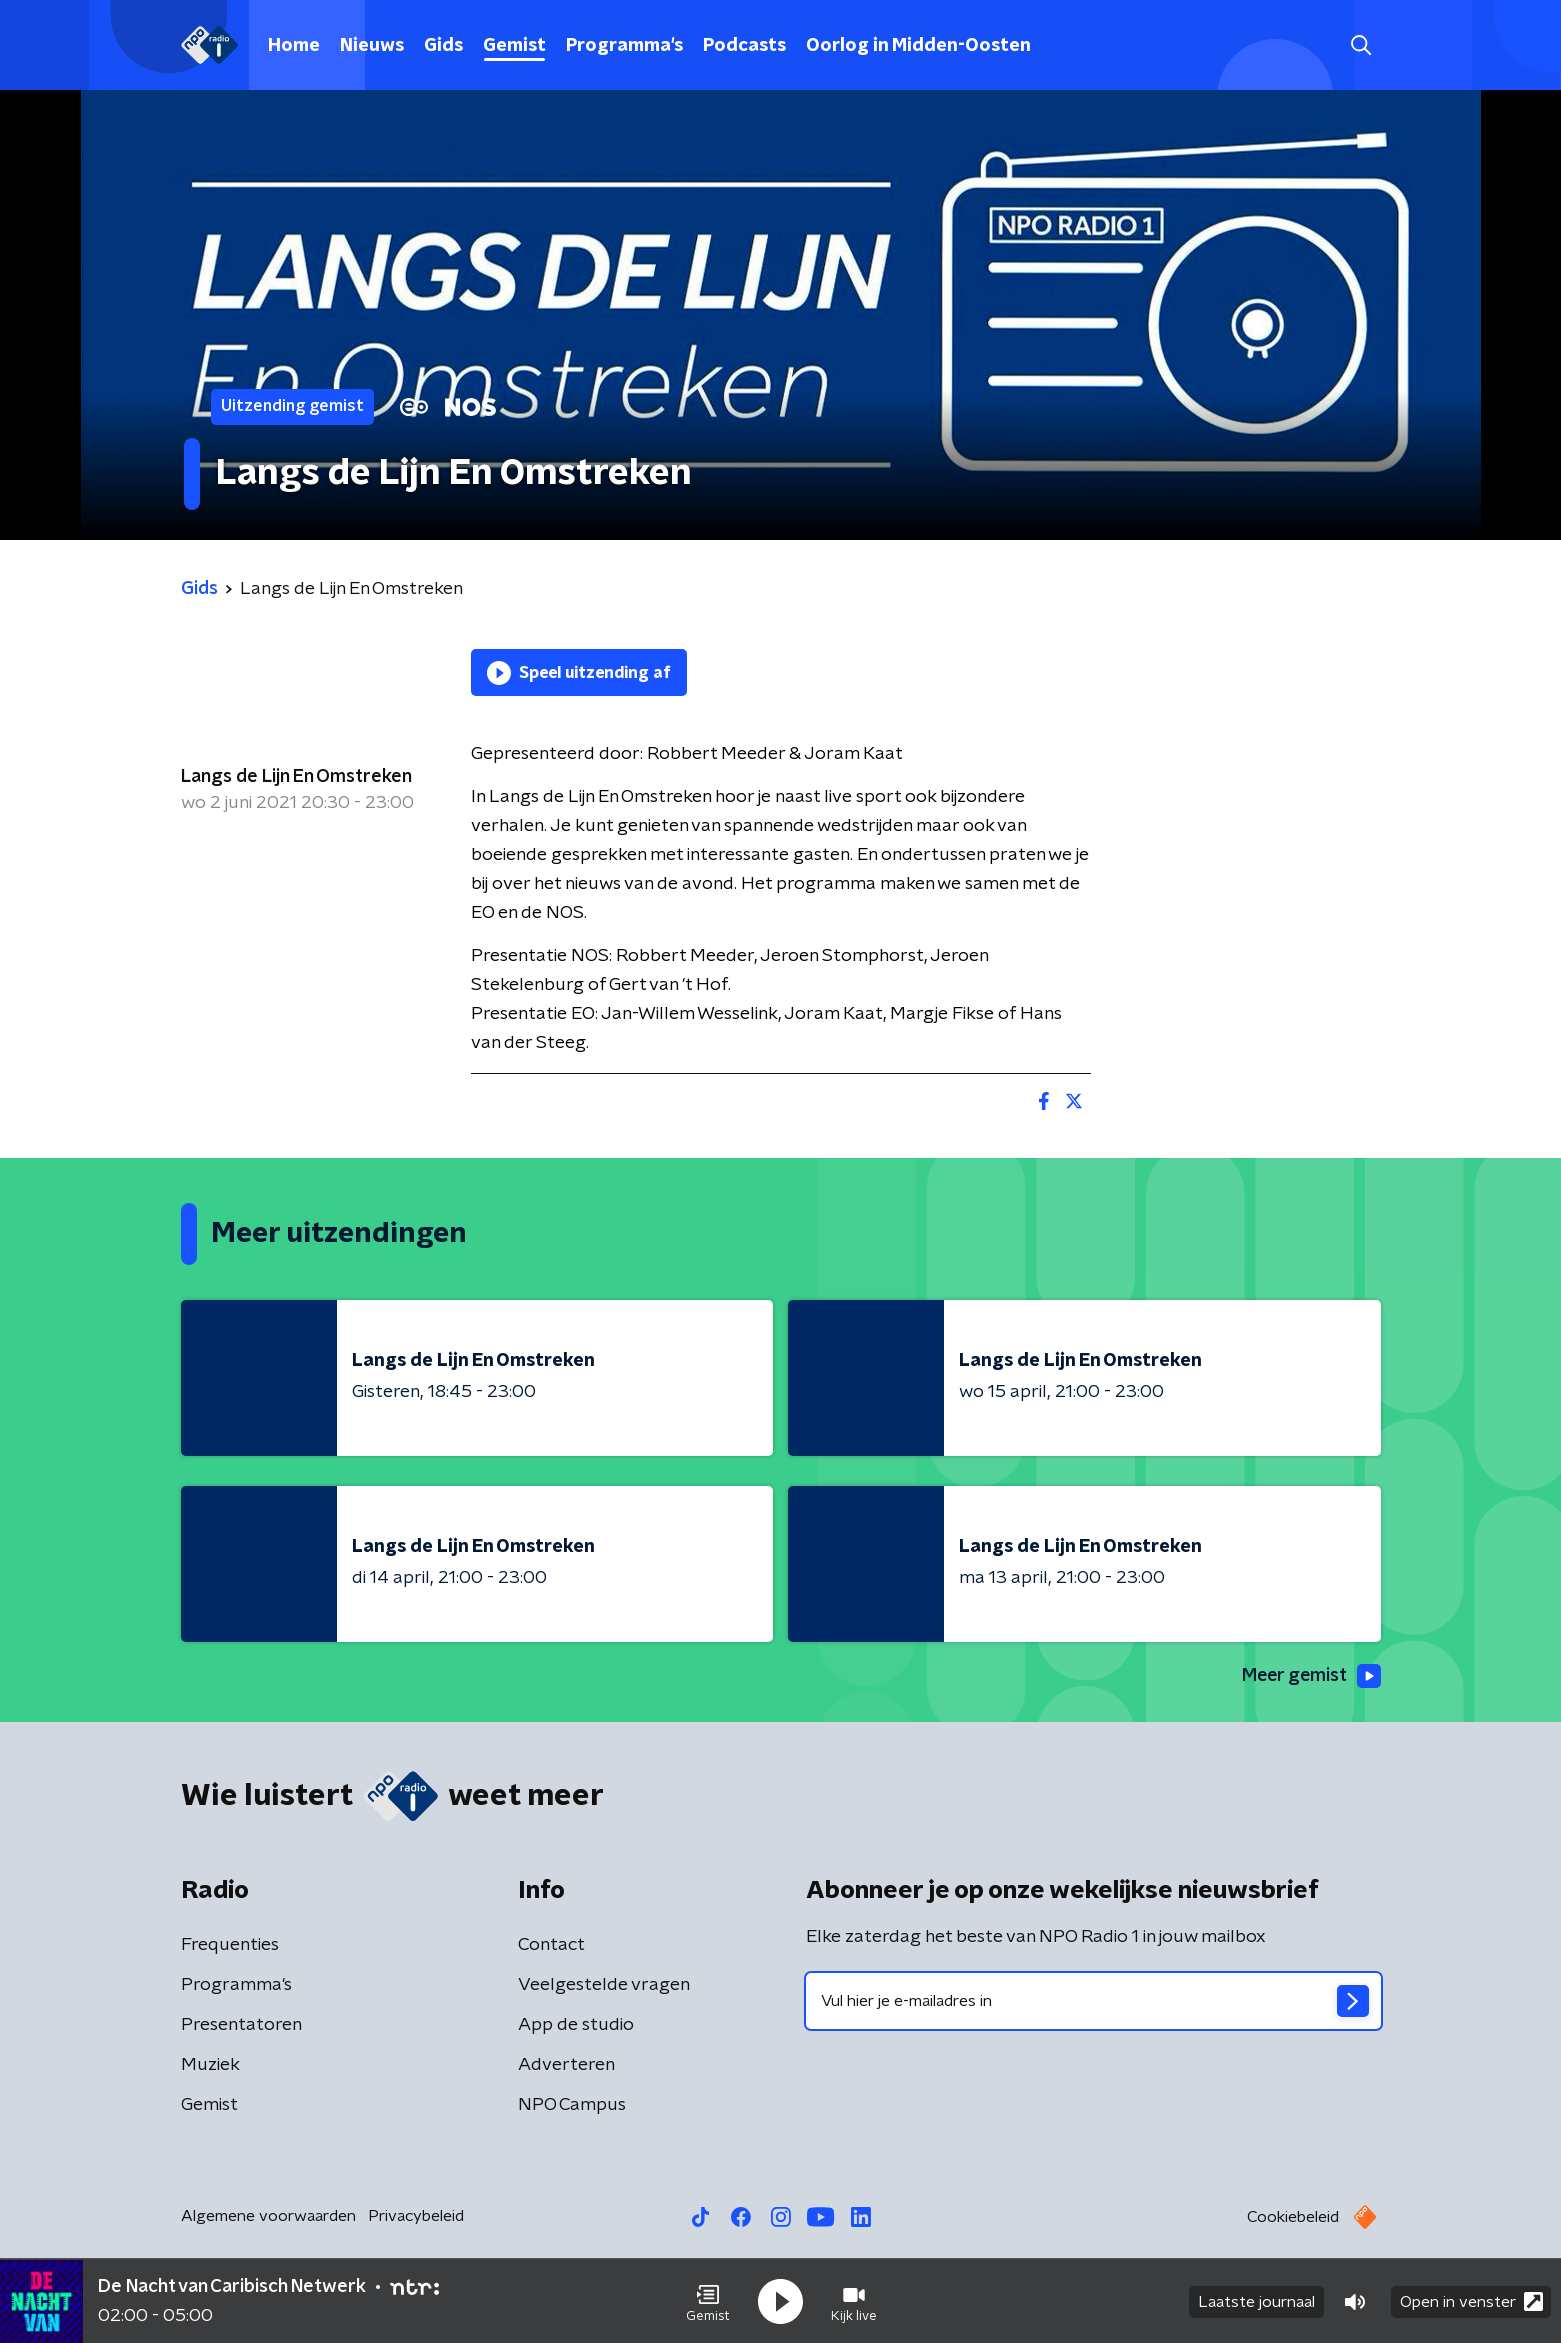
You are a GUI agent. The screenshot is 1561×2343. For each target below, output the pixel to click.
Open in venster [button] (1471, 2300)
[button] (708, 2301)
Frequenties (230, 1945)
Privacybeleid (416, 2216)
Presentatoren (241, 2025)
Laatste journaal (1256, 2301)
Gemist (514, 46)
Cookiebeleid (1293, 2217)
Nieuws (372, 46)
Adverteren (566, 2065)
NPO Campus (572, 2105)
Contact (551, 1945)
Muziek (210, 2065)
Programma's (624, 46)
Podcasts (744, 46)
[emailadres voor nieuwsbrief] (1093, 2001)
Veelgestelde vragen (604, 1985)
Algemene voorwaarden (268, 2216)
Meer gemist (1310, 1676)
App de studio (576, 2025)
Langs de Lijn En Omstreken (296, 777)
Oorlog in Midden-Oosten (918, 46)
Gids (443, 46)
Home (294, 46)
